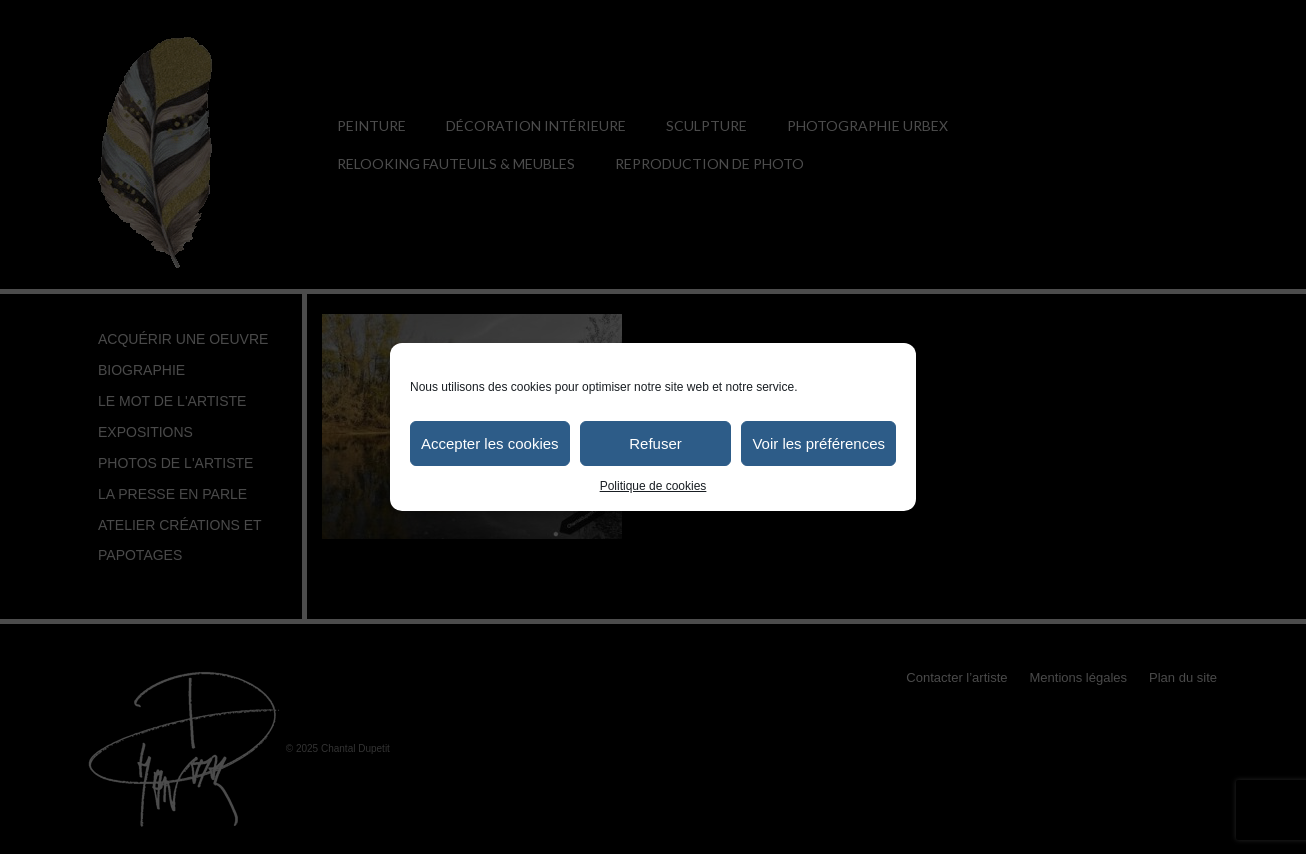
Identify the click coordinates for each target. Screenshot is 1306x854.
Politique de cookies (653, 486)
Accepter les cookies (490, 443)
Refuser (655, 443)
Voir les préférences (818, 443)
